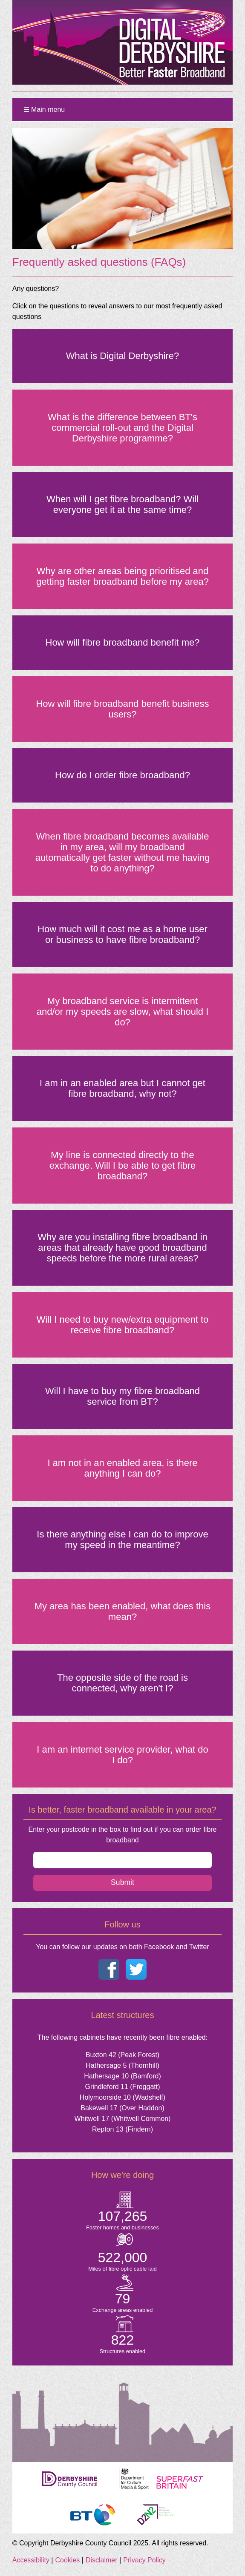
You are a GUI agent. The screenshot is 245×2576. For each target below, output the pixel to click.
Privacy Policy (144, 2560)
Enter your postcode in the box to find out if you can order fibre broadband (122, 1835)
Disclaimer (102, 2560)
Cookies (67, 2560)
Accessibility (30, 2560)
